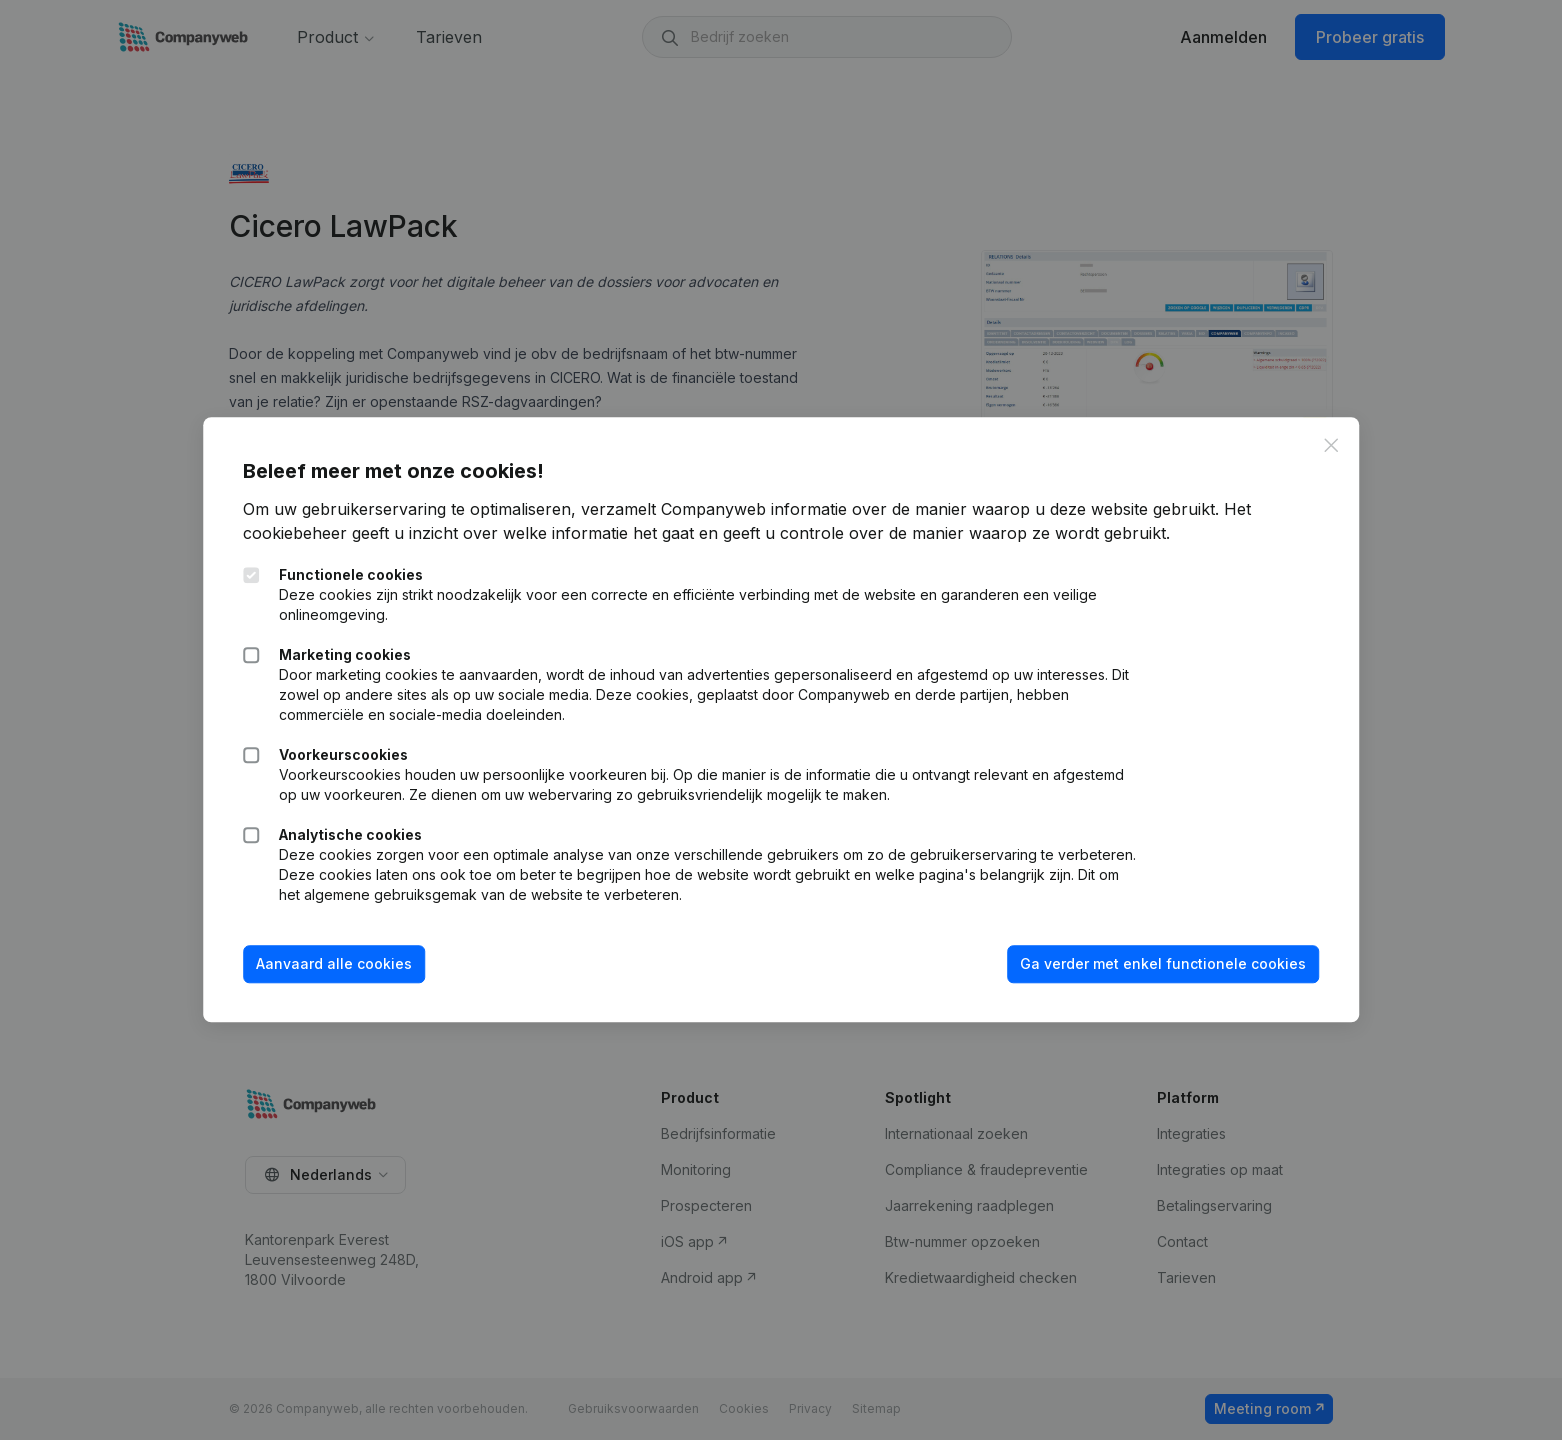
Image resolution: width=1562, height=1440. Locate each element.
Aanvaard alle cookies (334, 963)
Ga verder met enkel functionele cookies (1163, 963)
